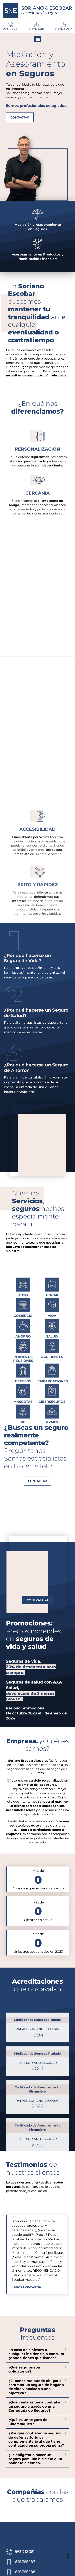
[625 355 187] (9, 2562)
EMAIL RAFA (63, 29)
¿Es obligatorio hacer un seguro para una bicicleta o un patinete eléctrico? (35, 2459)
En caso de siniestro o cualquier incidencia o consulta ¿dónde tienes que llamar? (36, 2354)
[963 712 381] (10, 24)
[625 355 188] (9, 2572)
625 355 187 (25, 2562)
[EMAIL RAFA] (63, 24)
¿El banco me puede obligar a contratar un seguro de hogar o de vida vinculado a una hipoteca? (36, 2387)
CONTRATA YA (37, 1600)
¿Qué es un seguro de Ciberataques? (27, 2422)
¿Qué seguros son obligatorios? (24, 2369)
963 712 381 (10, 29)
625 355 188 (25, 2572)
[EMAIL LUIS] (36, 24)
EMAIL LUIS (37, 29)
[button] (37, 39)
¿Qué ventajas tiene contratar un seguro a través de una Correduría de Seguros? (34, 2406)
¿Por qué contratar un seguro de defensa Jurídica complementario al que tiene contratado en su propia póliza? (36, 2439)
